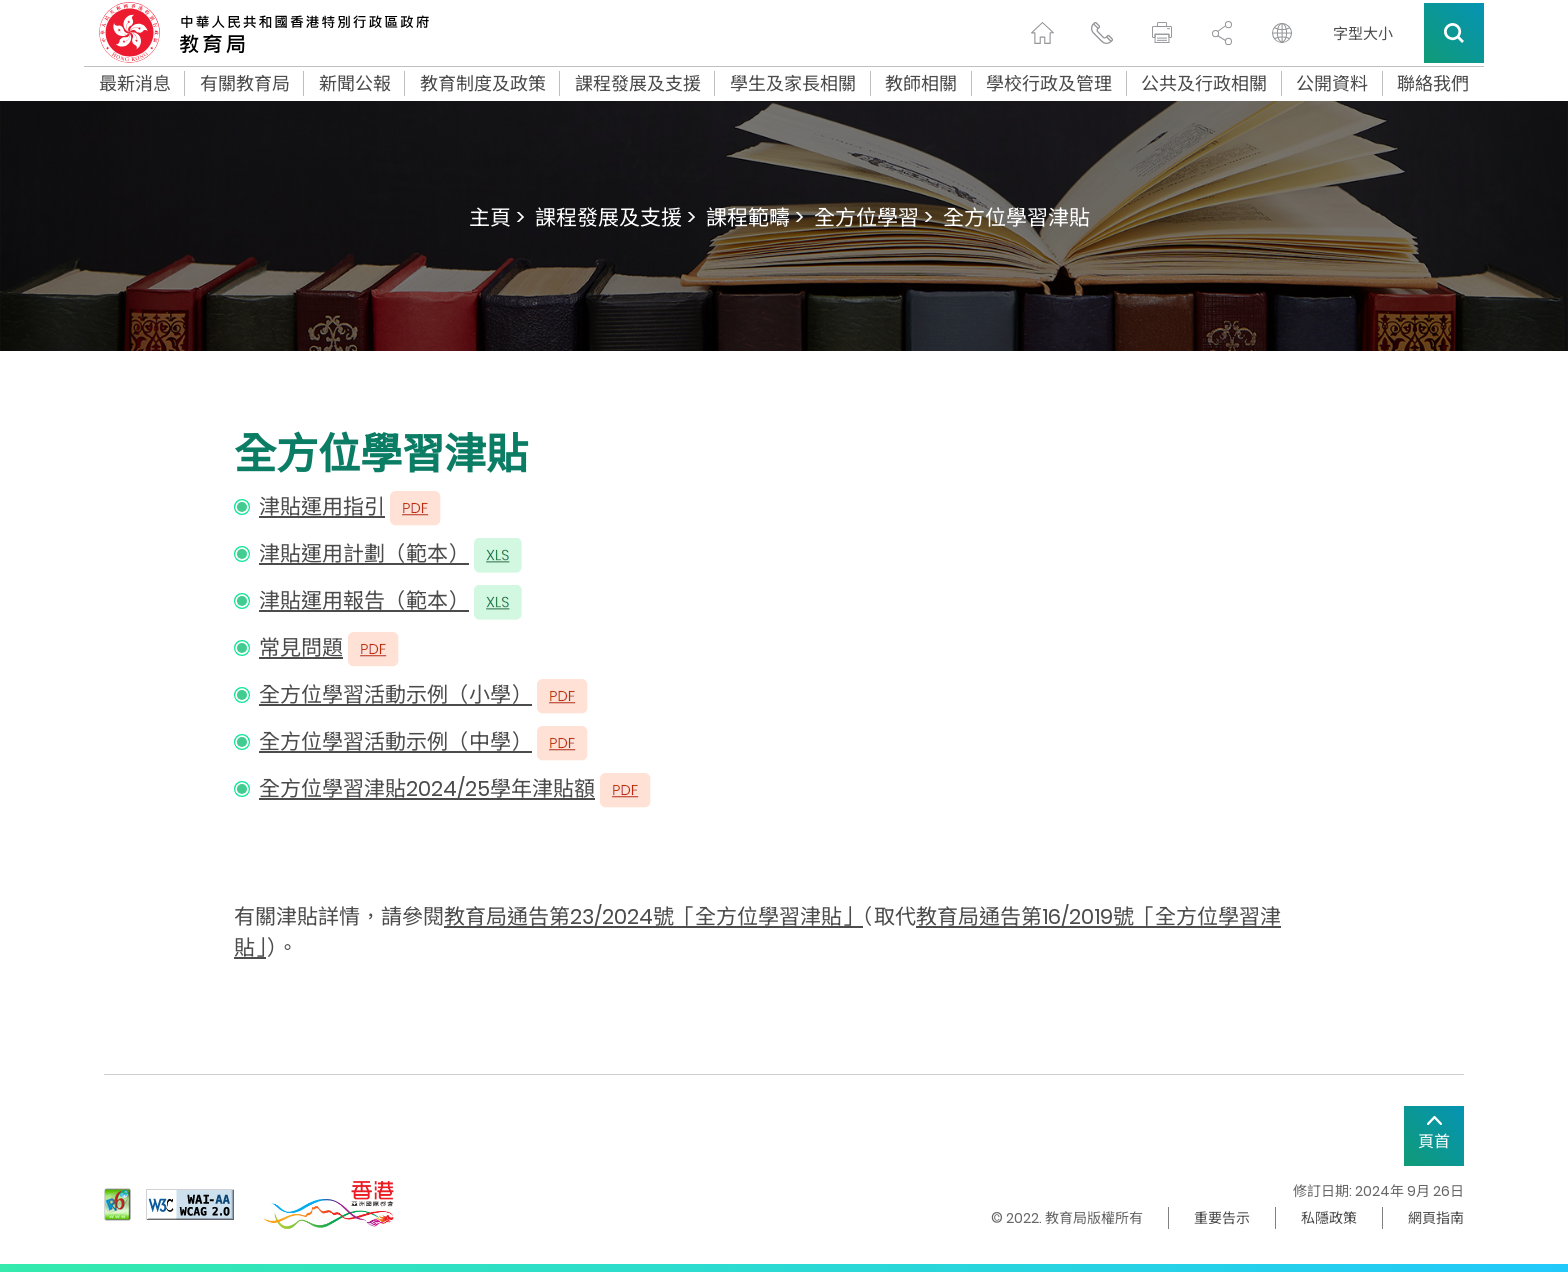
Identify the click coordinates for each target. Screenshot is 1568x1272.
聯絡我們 (1433, 84)
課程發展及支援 (638, 84)
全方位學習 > (873, 217)
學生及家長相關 (793, 84)
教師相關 (921, 84)
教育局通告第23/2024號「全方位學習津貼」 (653, 916)
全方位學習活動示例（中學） (395, 741)
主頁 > (497, 217)
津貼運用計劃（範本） (364, 553)
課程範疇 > (755, 217)
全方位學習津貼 (1016, 217)
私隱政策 (1329, 1218)
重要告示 (1222, 1218)
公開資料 (1332, 84)
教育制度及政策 (483, 84)
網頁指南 (1436, 1218)
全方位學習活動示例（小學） (395, 694)
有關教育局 (245, 84)
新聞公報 (355, 84)
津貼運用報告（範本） (364, 600)
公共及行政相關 (1204, 84)
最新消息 (135, 84)
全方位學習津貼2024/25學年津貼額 (427, 788)
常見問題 (301, 647)
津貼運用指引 (322, 506)
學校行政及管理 (1049, 84)
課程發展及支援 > (615, 217)
